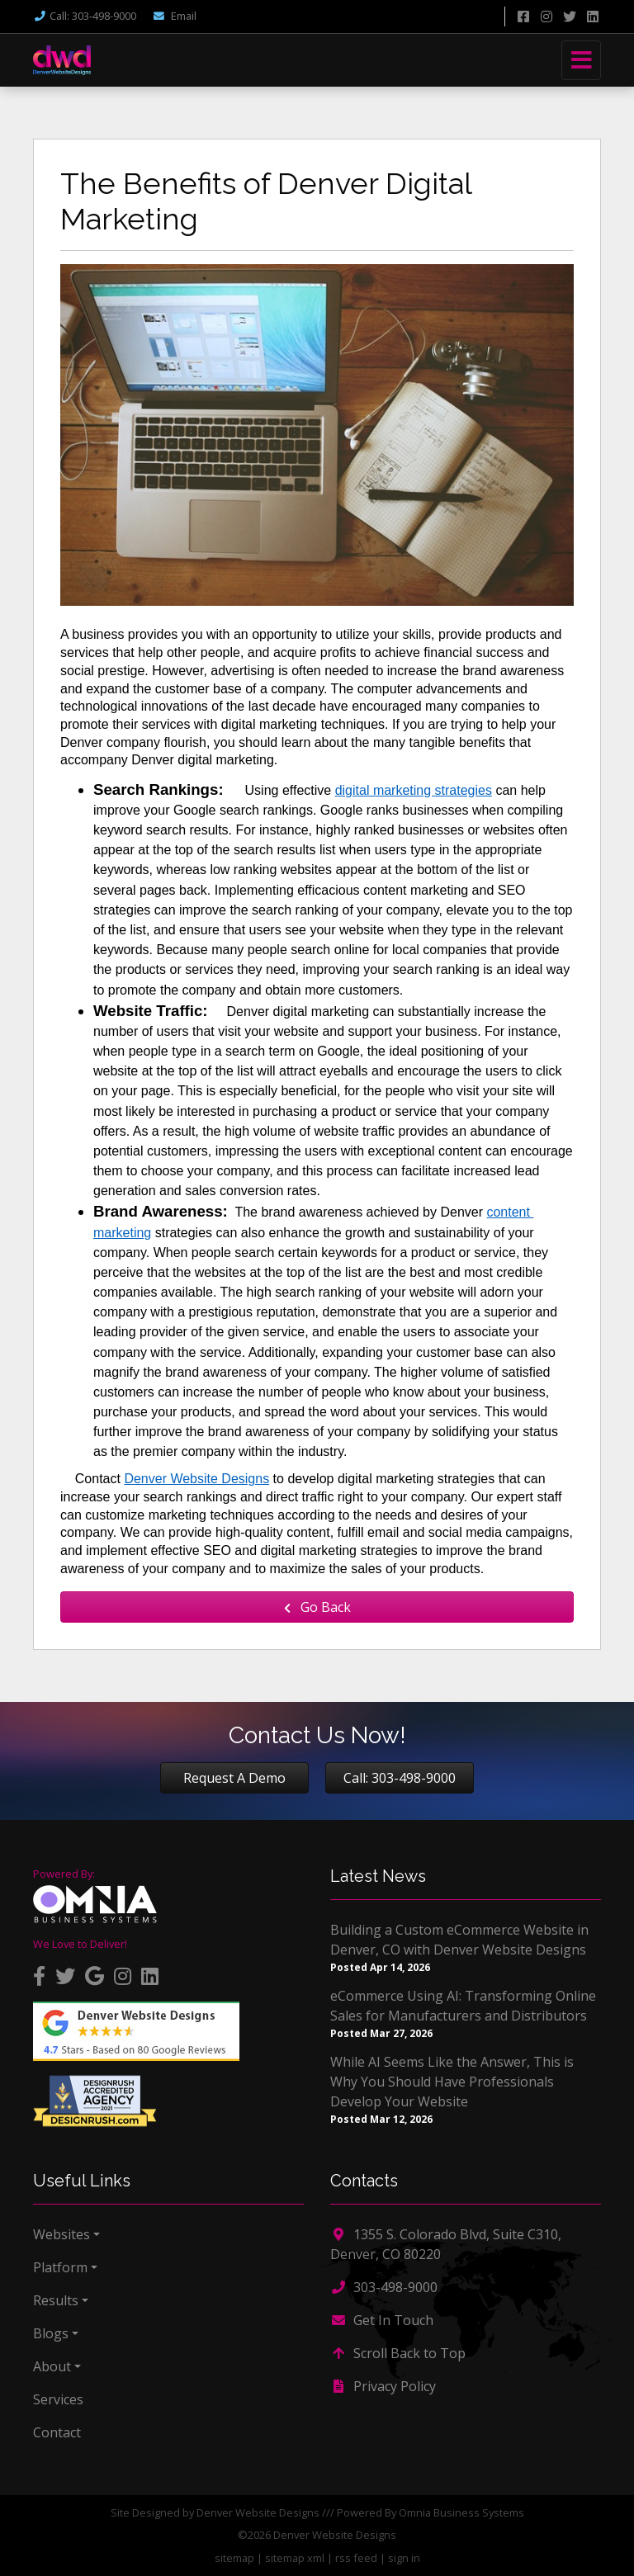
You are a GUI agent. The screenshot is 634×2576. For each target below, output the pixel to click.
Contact (57, 2432)
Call (84, 15)
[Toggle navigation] (581, 60)
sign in (404, 2557)
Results (55, 2300)
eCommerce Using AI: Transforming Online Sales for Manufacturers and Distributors (463, 2006)
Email (174, 15)
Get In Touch (381, 2320)
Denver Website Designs (257, 2512)
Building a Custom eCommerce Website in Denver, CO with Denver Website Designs (459, 1940)
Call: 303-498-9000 (399, 1778)
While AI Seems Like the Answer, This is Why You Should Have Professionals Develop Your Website (452, 2081)
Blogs (51, 2333)
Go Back (317, 1607)
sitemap (234, 2557)
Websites (61, 2234)
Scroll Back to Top (398, 2353)
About (52, 2366)
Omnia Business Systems (461, 2512)
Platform (60, 2267)
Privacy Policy (383, 2386)
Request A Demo (234, 1778)
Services (58, 2399)
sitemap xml (294, 2557)
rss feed (356, 2557)
